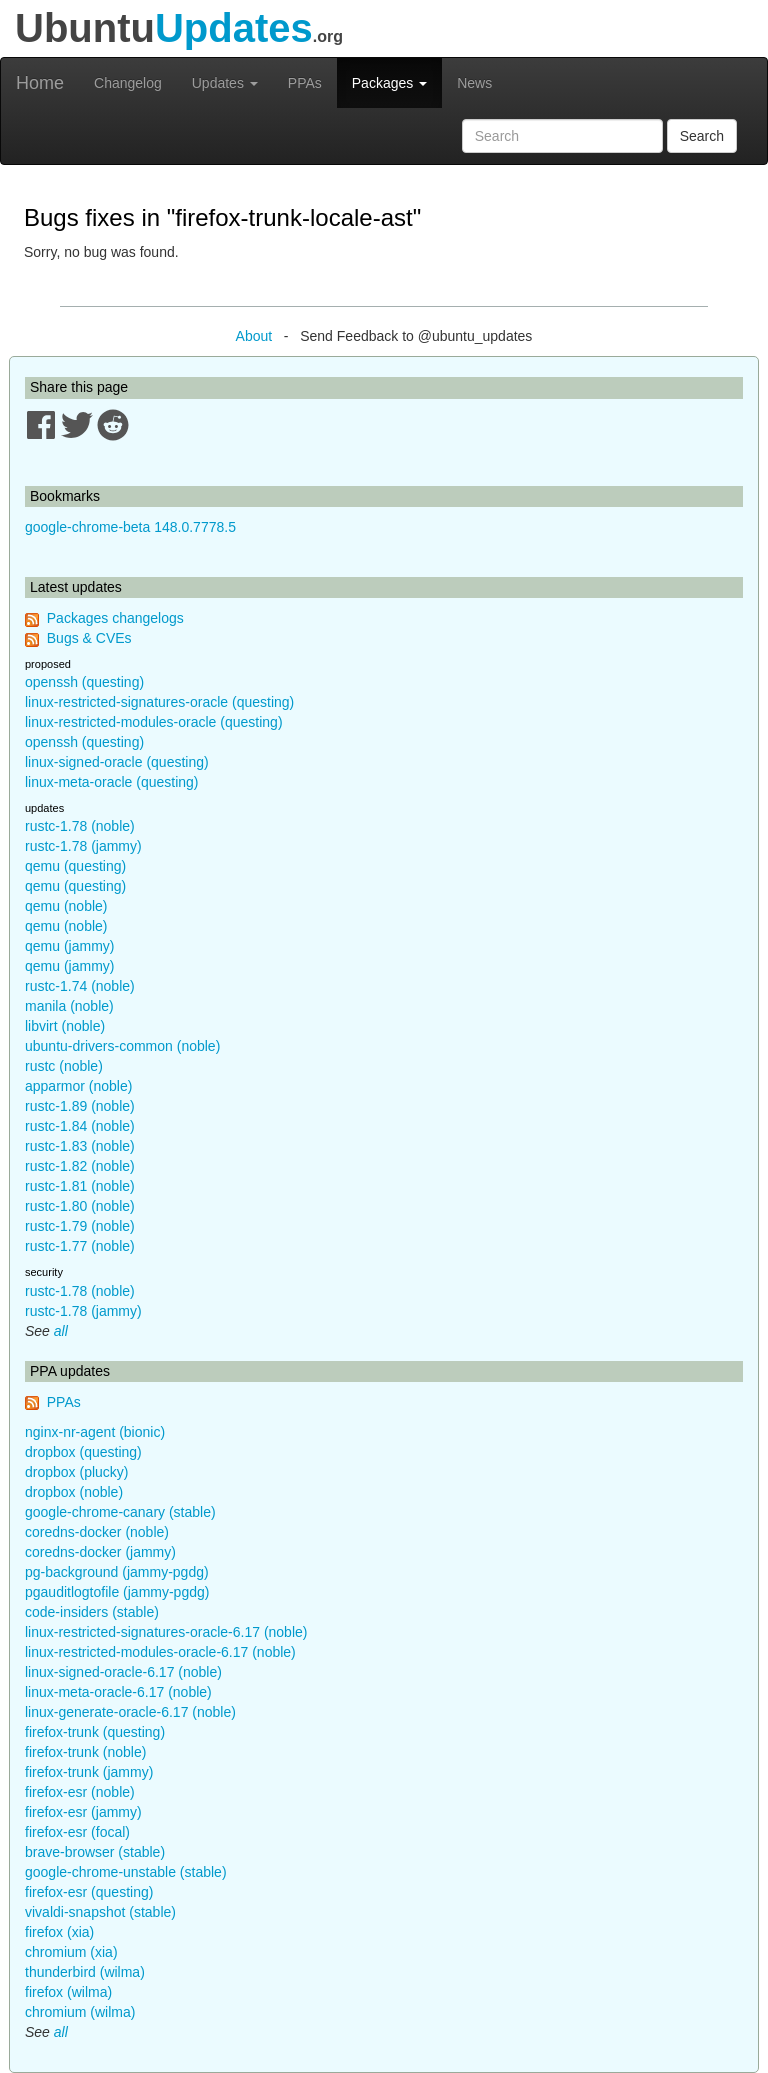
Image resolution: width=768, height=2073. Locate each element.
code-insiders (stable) (92, 1612)
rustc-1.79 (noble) (80, 1226)
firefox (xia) (59, 1932)
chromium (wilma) (80, 2012)
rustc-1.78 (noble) (80, 826)
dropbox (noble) (74, 1492)
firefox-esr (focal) (77, 1832)
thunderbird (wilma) (85, 1972)
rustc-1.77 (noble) (80, 1246)
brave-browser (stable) (95, 1852)
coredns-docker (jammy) (100, 1552)
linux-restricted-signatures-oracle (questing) (159, 702)
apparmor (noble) (78, 1086)
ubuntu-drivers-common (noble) (122, 1046)
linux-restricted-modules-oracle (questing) (154, 722)
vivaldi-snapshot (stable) (100, 1912)
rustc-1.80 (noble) (80, 1206)
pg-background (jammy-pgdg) (117, 1572)
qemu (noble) (66, 906)
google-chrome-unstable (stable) (126, 1872)
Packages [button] (389, 83)
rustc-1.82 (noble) (80, 1166)
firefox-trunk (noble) (85, 1752)
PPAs (305, 83)
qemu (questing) (75, 866)
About (254, 336)
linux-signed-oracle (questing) (117, 762)
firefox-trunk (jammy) (89, 1772)
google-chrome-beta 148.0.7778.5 (130, 527)
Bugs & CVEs (89, 638)
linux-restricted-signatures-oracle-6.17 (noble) (166, 1632)
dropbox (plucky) (77, 1472)
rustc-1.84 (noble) (80, 1126)
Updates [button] (225, 83)
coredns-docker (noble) (97, 1532)
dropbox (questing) (83, 1452)
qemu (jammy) (69, 946)
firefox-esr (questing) (89, 1892)
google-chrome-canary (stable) (120, 1512)
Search (702, 136)
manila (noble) (69, 1006)
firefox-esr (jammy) (83, 1812)
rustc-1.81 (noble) (80, 1186)
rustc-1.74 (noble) (80, 986)
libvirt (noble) (65, 1026)
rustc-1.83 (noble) (80, 1146)
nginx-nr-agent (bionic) (95, 1432)
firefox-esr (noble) (80, 1792)
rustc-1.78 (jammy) (83, 846)
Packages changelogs (115, 618)
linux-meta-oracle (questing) (112, 782)
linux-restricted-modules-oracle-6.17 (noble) (160, 1652)
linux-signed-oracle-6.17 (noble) (123, 1672)
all (61, 1331)
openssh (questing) (84, 682)
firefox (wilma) (68, 1992)
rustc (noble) (64, 1066)
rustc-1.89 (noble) (80, 1106)
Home (40, 83)
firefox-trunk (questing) (95, 1732)
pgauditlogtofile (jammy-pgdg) (117, 1592)
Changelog (128, 83)
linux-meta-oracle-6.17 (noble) (118, 1692)
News (474, 83)
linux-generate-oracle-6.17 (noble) (130, 1712)
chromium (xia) (71, 1952)
